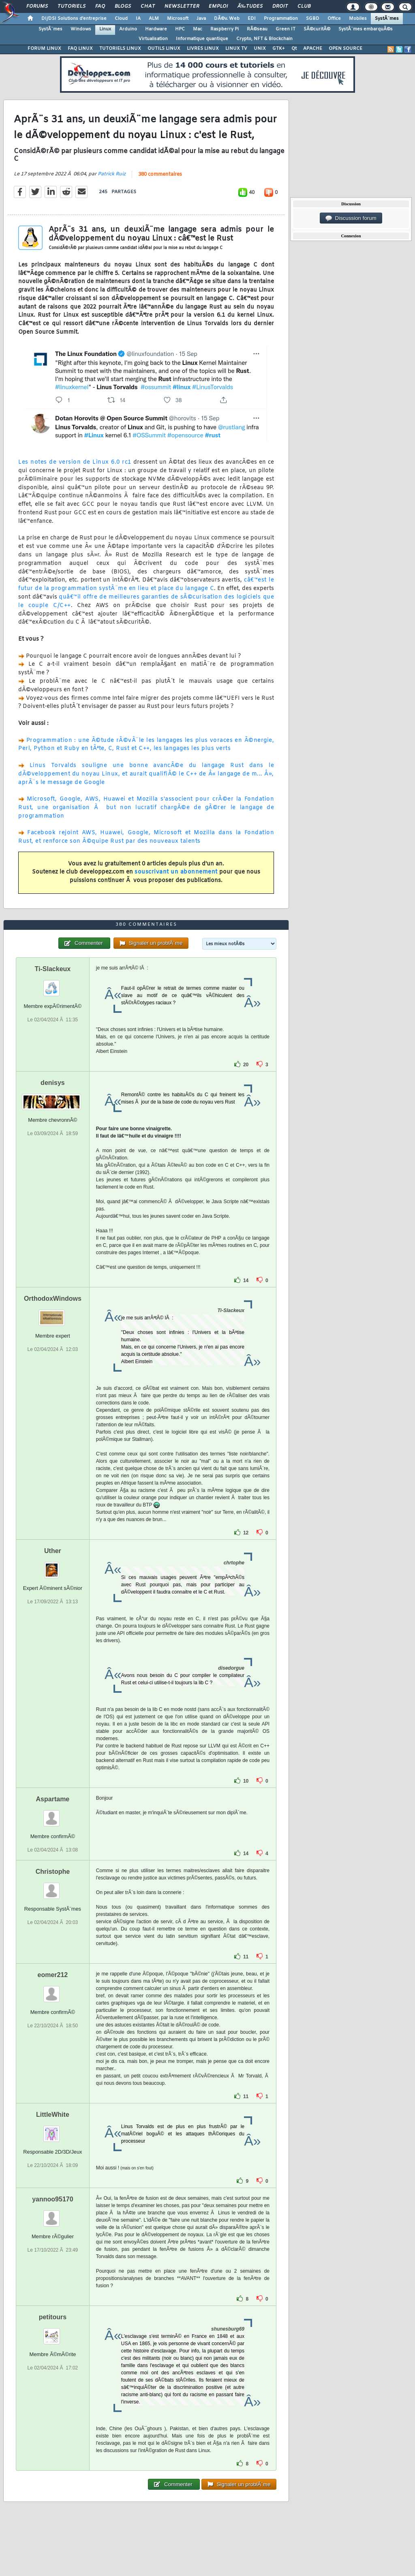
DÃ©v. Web (227, 18)
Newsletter (182, 6)
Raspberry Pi (224, 29)
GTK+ (278, 48)
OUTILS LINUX (164, 48)
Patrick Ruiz (112, 174)
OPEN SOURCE (345, 48)
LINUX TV (236, 48)
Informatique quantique (202, 39)
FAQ (100, 6)
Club (304, 6)
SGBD (312, 18)
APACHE (312, 48)
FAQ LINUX (80, 48)
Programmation (281, 18)
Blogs (123, 6)
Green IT (285, 29)
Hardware (156, 29)
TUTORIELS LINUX (120, 48)
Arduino (128, 29)
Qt (294, 48)
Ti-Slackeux (53, 968)
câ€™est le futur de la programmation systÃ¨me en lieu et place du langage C (146, 584)
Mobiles (358, 18)
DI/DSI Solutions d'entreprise (74, 18)
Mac (197, 29)
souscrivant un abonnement (176, 872)
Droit (280, 6)
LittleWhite (52, 2114)
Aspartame (53, 1799)
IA (138, 18)
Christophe (53, 1871)
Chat (148, 6)
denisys (53, 1082)
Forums (37, 6)
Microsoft (177, 18)
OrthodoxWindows (52, 1298)
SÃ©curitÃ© (317, 29)
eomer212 (53, 1974)
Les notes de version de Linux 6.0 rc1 (74, 462)
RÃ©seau (257, 29)
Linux (105, 29)
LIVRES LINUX (203, 48)
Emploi (218, 6)
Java (201, 18)
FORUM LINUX (44, 48)
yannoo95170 (52, 2199)
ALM (154, 18)
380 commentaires (160, 174)
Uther (52, 1550)
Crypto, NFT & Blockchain (264, 39)
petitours (52, 2317)
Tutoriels (71, 6)
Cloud (121, 18)
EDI (252, 18)
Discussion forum (350, 218)
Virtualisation (153, 39)
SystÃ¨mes (387, 18)
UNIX (260, 48)
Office (334, 18)
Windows (81, 29)
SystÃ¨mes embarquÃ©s (365, 29)
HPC (180, 29)
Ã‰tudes (250, 6)
